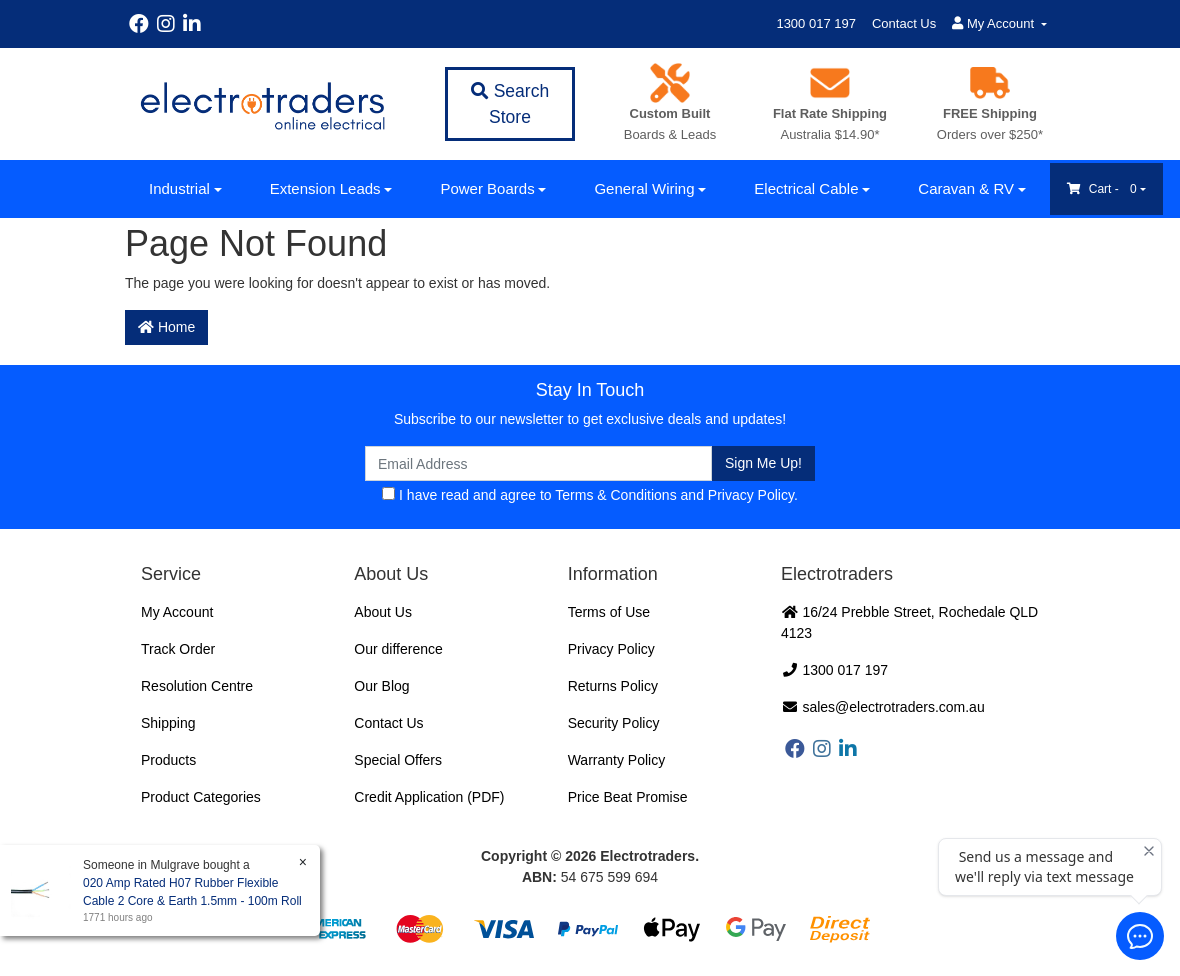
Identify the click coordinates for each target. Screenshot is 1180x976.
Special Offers (398, 760)
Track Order (178, 649)
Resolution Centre (197, 686)
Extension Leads (325, 188)
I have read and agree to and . (590, 495)
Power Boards (487, 188)
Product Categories (201, 797)
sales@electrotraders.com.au (883, 707)
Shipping (168, 723)
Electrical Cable (806, 188)
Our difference (398, 649)
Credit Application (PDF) (429, 797)
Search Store (510, 104)
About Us (383, 612)
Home (166, 327)
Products (168, 760)
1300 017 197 (816, 23)
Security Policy (614, 723)
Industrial (179, 188)
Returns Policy (613, 686)
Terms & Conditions (615, 495)
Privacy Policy (751, 495)
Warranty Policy (617, 760)
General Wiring (644, 188)
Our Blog (381, 686)
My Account (177, 612)
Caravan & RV (966, 188)
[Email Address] (538, 463)
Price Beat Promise (628, 797)
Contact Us (904, 23)
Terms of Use (609, 612)
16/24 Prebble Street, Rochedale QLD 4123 (909, 622)
